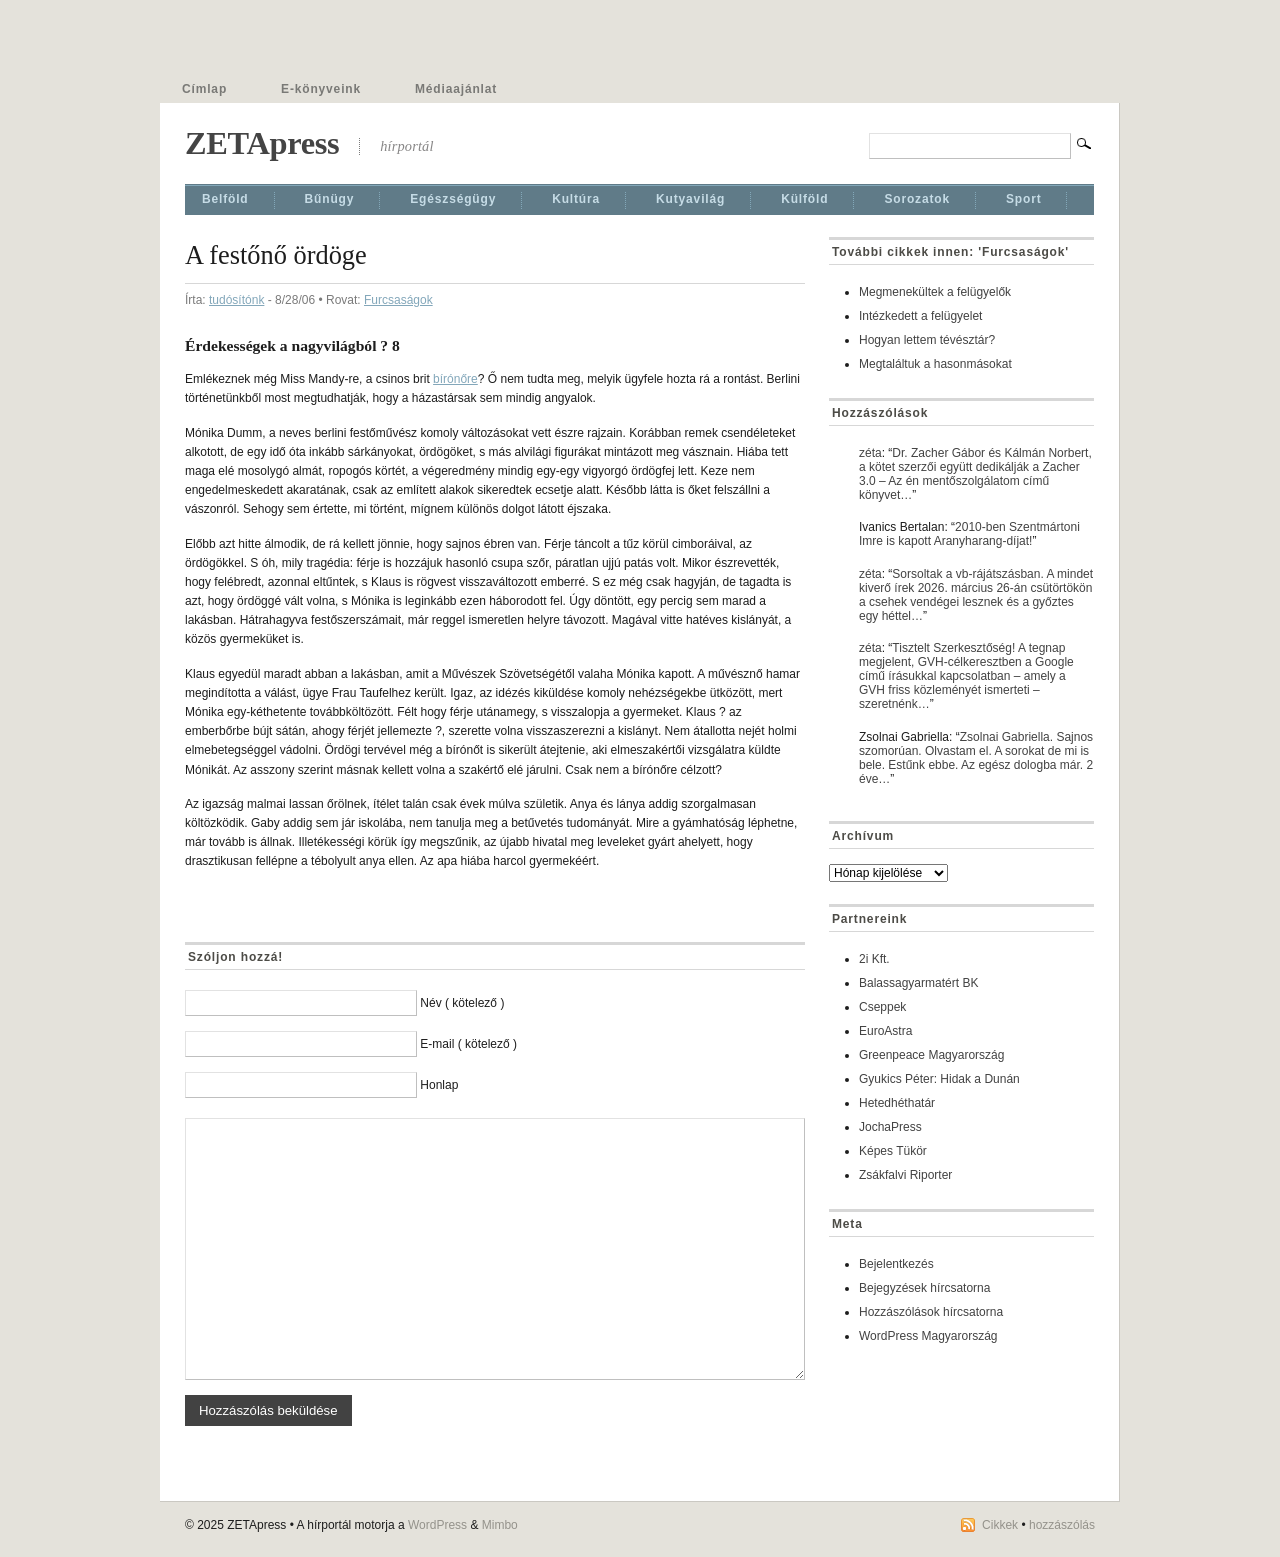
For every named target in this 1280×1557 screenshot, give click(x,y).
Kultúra (576, 199)
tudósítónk (236, 300)
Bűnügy (330, 199)
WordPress (437, 1525)
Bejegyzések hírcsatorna (924, 1288)
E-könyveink (321, 89)
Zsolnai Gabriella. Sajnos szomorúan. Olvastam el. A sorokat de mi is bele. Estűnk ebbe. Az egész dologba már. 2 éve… (976, 758)
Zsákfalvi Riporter (905, 1175)
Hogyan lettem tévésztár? (927, 340)
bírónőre (455, 379)
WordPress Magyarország (928, 1336)
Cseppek (882, 1007)
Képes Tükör (893, 1151)
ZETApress (262, 143)
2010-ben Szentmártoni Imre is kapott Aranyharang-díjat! (969, 534)
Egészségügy (453, 199)
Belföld (225, 199)
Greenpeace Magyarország (931, 1055)
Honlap (439, 1085)
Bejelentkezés (896, 1264)
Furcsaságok (398, 300)
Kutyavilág (690, 199)
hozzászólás (1062, 1525)
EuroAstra (885, 1031)
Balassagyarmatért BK (918, 983)
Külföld (804, 199)
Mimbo (500, 1525)
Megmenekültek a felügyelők (935, 292)
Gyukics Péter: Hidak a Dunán (939, 1079)
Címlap (204, 89)
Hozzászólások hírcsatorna (931, 1312)
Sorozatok (917, 199)
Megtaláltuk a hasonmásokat (935, 364)
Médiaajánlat (456, 89)
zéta (870, 453)
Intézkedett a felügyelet (920, 316)
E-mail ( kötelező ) (468, 1044)
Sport (1024, 199)
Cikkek (1000, 1525)
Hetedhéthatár (897, 1103)
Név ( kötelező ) (462, 1003)
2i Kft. (874, 959)
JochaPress (890, 1127)
